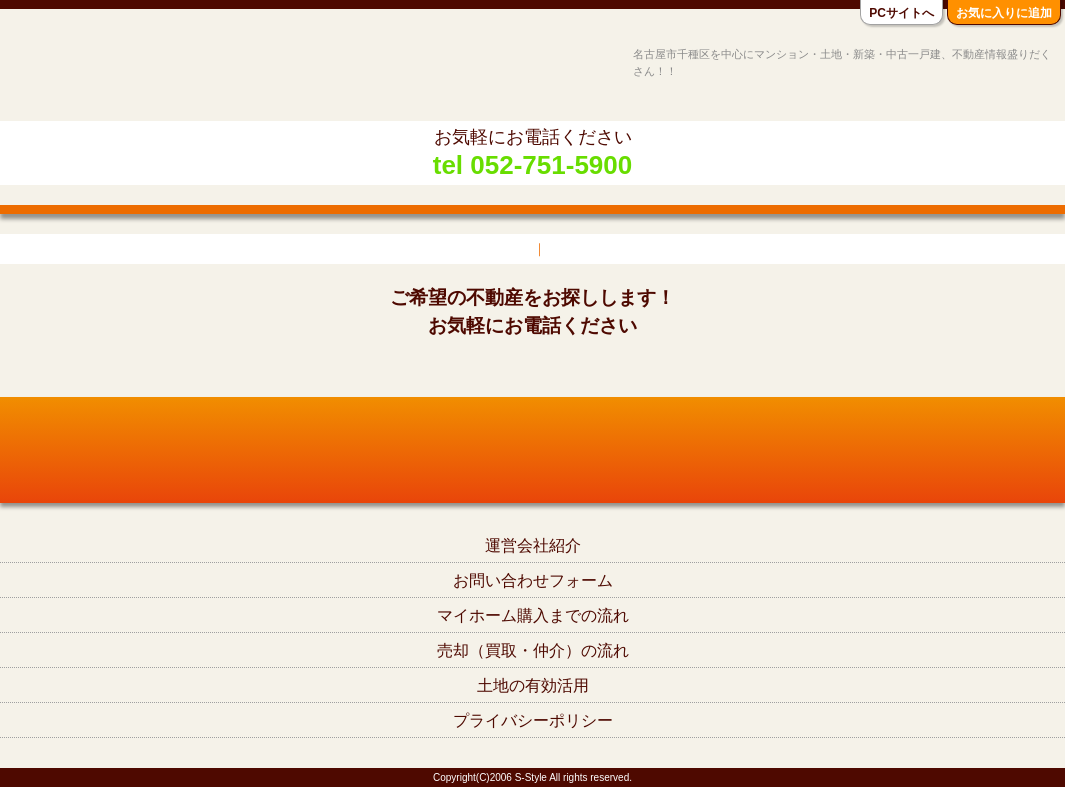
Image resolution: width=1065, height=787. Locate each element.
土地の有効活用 (533, 685)
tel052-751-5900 (532, 369)
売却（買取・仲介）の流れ (533, 650)
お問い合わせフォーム (533, 580)
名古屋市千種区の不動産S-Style (93, 71)
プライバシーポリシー (533, 720)
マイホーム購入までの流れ (533, 615)
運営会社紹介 (533, 545)
